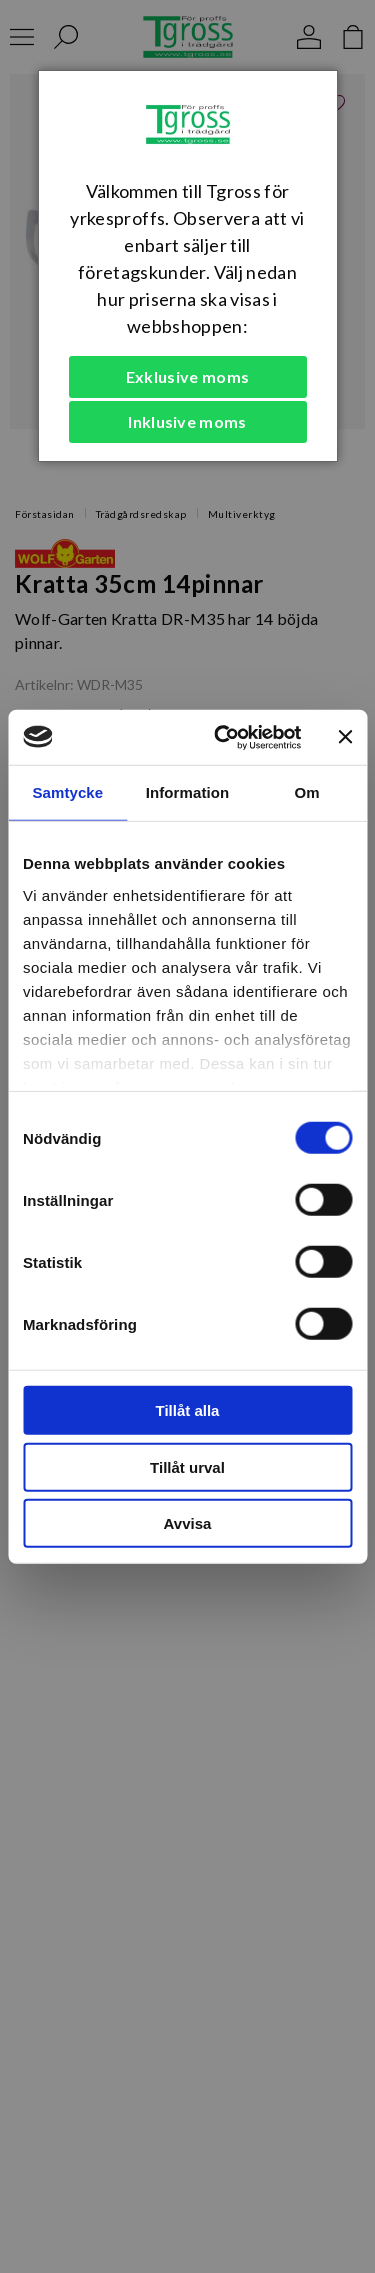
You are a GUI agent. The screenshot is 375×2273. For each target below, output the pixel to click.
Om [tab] (307, 792)
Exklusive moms (187, 376)
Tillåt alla (188, 1410)
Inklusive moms (187, 421)
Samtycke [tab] (67, 792)
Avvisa (188, 1523)
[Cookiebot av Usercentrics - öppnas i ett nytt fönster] (223, 737)
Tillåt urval (187, 1466)
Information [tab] (188, 792)
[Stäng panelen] (345, 737)
